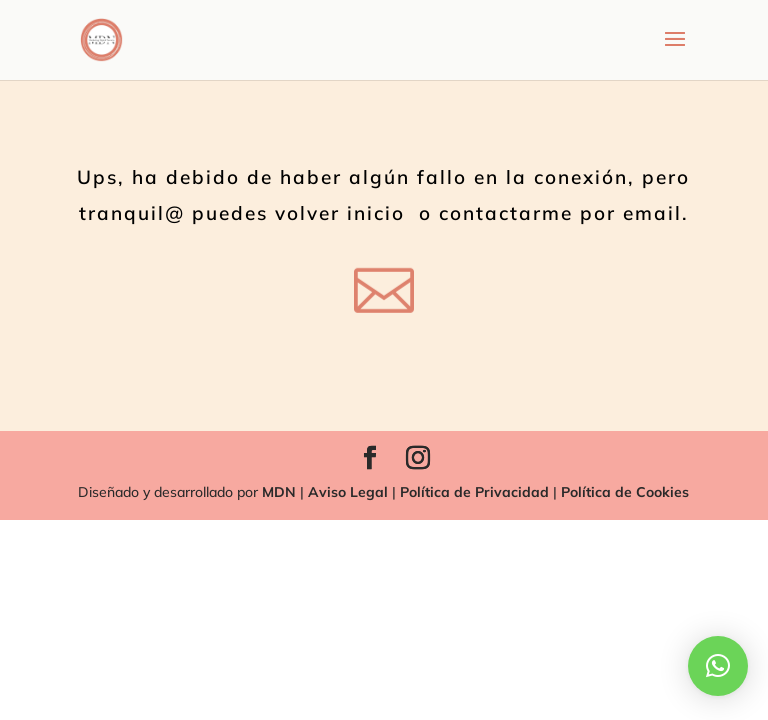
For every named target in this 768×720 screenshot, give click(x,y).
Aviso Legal (346, 492)
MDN (279, 492)
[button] (718, 666)
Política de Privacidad (472, 492)
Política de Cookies (625, 492)
